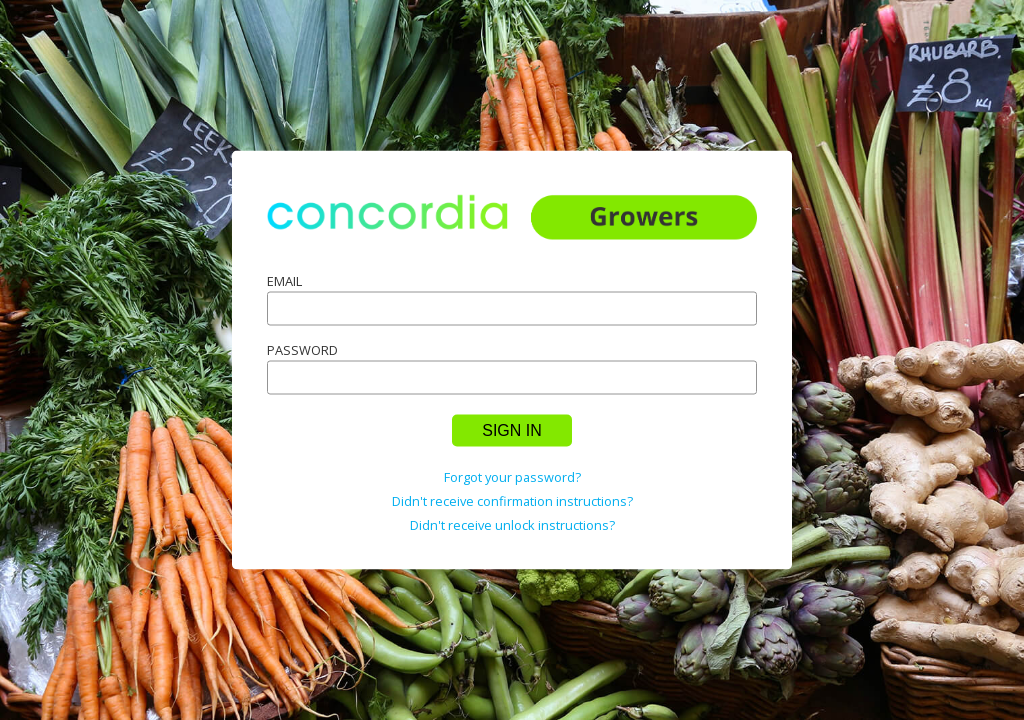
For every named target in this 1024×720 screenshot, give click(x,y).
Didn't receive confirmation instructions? (512, 500)
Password (302, 349)
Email (284, 280)
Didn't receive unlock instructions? (512, 524)
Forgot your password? (512, 476)
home (512, 231)
